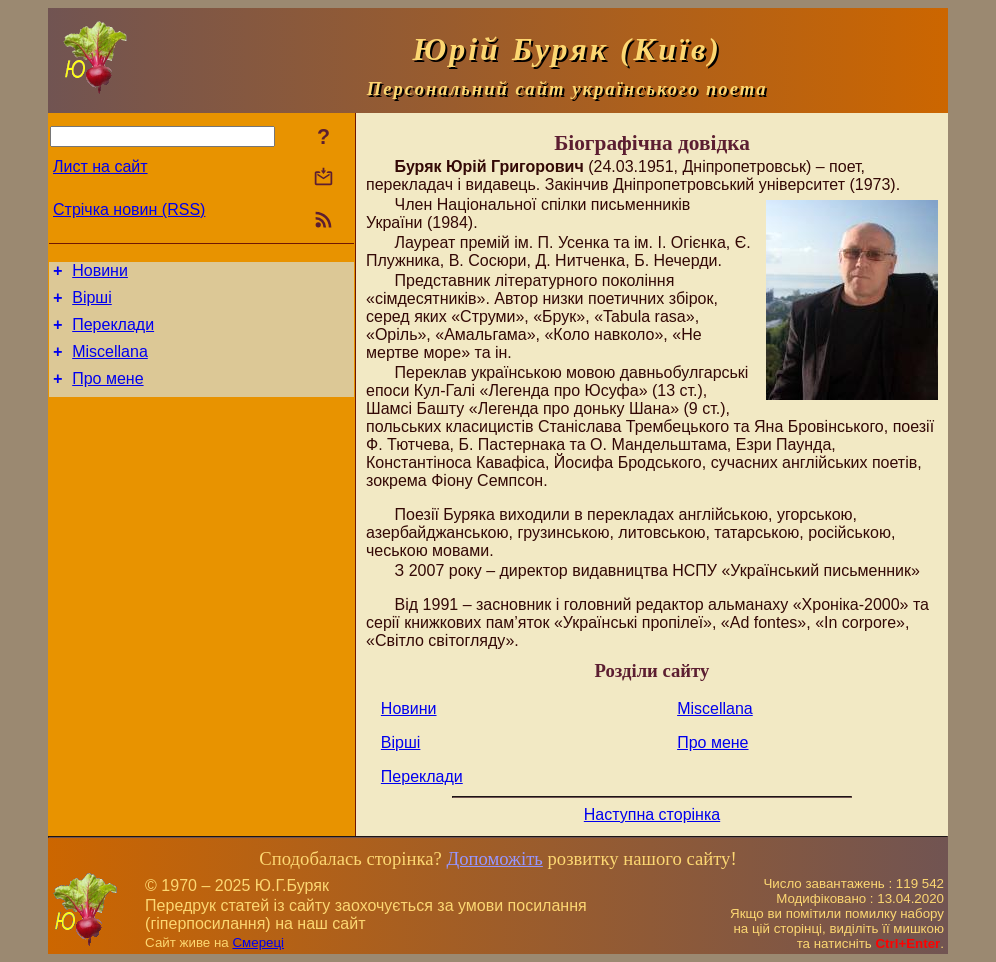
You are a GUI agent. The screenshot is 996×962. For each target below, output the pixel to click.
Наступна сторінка (652, 814)
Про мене (107, 393)
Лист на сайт (100, 166)
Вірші (92, 303)
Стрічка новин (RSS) (129, 209)
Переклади (113, 333)
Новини (100, 273)
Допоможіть (494, 858)
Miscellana (110, 363)
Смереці (258, 942)
